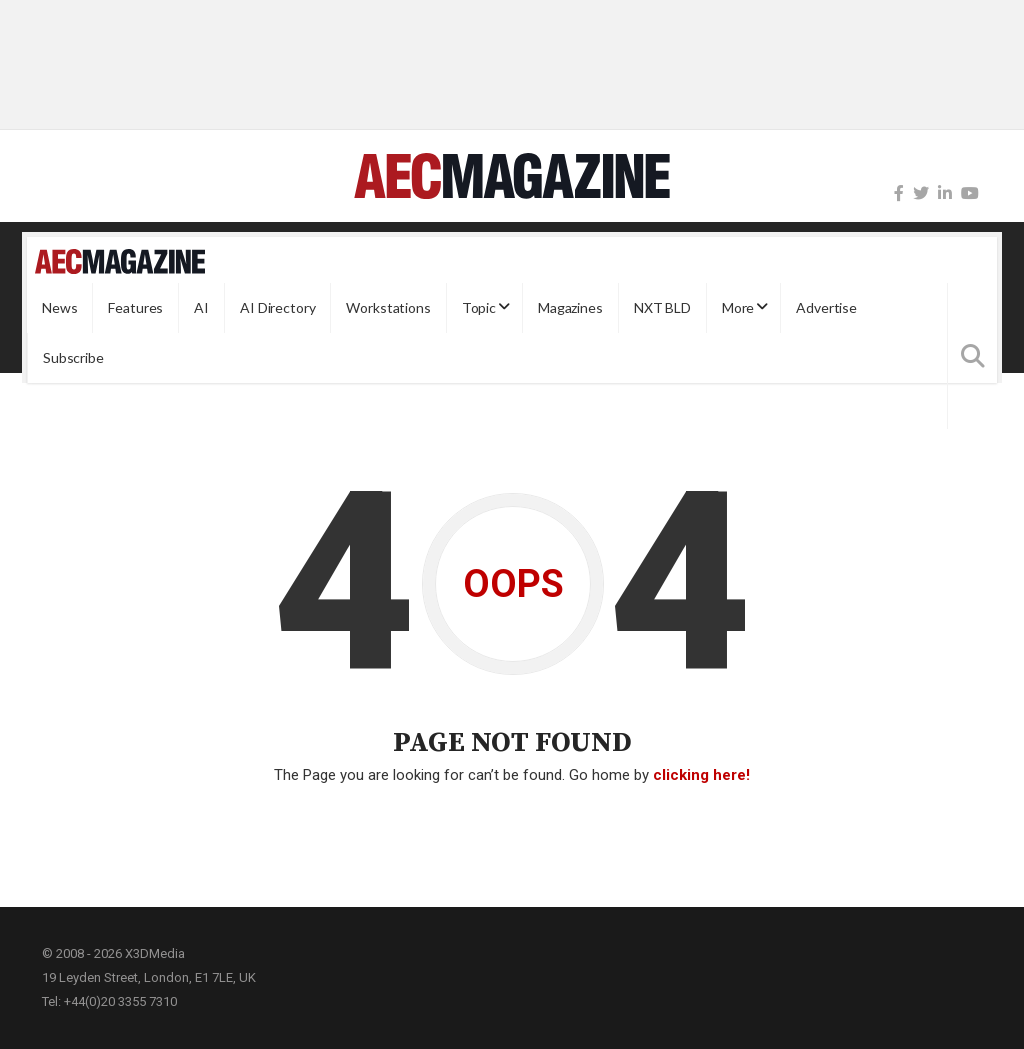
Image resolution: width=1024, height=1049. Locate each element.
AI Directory (277, 307)
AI (201, 307)
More (738, 307)
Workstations (388, 307)
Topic (479, 307)
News (59, 307)
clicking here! (701, 775)
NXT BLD (662, 307)
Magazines (570, 307)
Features (135, 307)
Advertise (826, 307)
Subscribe (73, 357)
